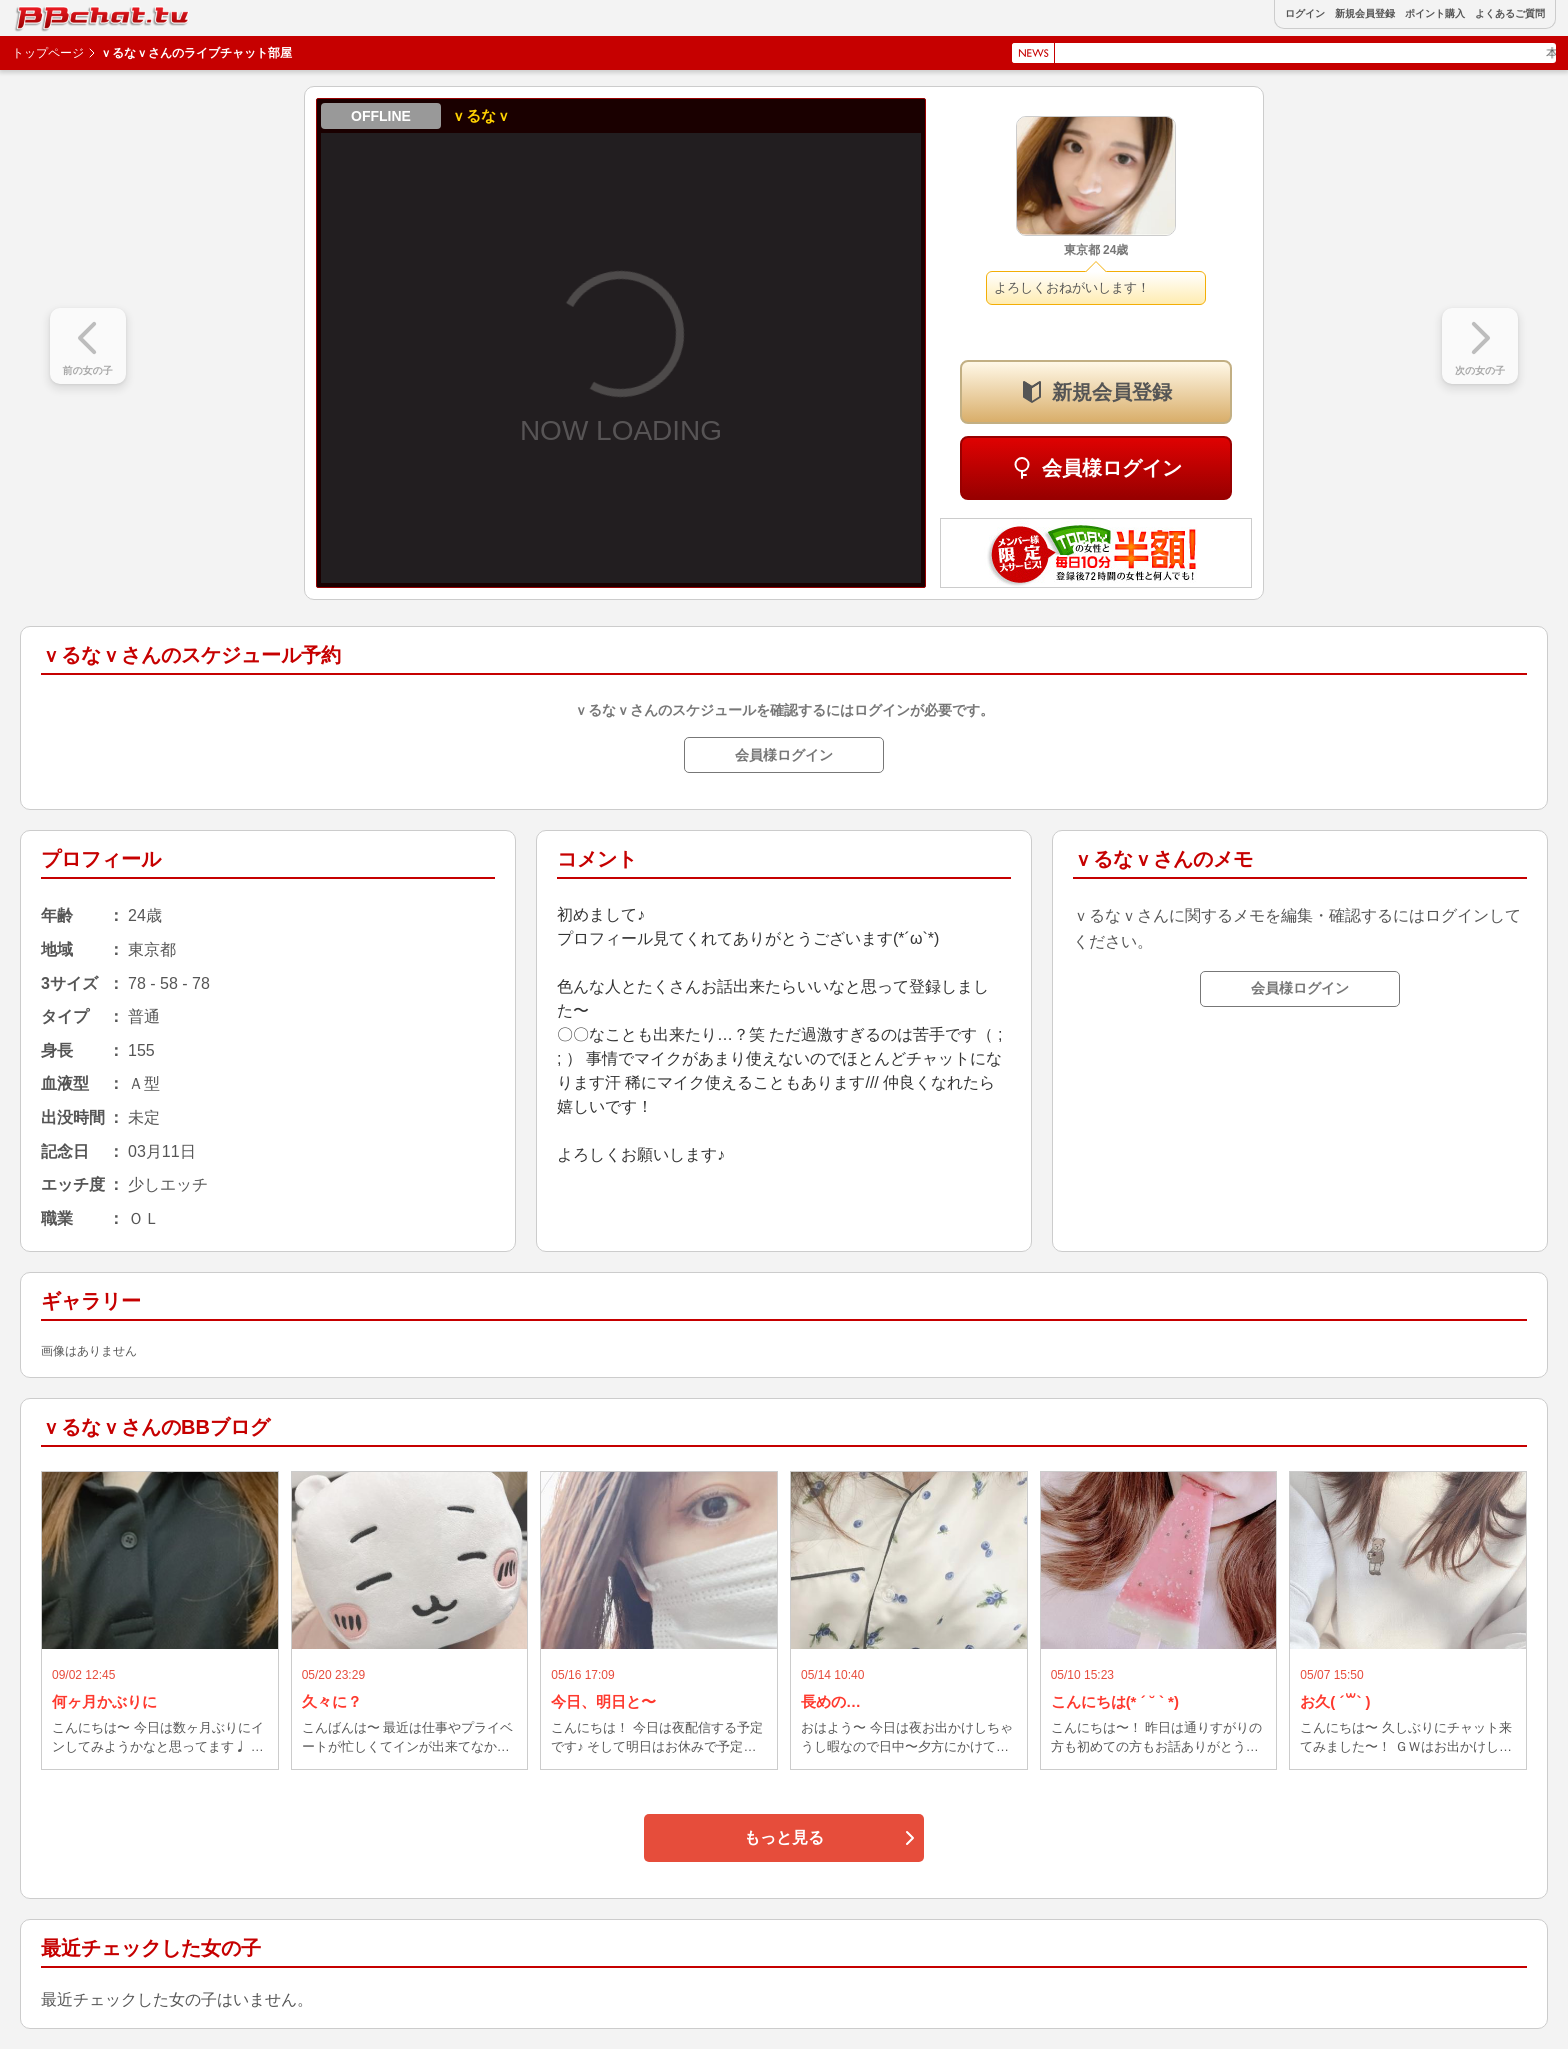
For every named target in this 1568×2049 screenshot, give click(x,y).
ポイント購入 (1435, 14)
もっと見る (784, 1837)
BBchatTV (60, 13)
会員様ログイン (1112, 468)
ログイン (1305, 14)
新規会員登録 (1365, 14)
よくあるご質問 (1510, 14)
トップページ (48, 53)
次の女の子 (1480, 370)
